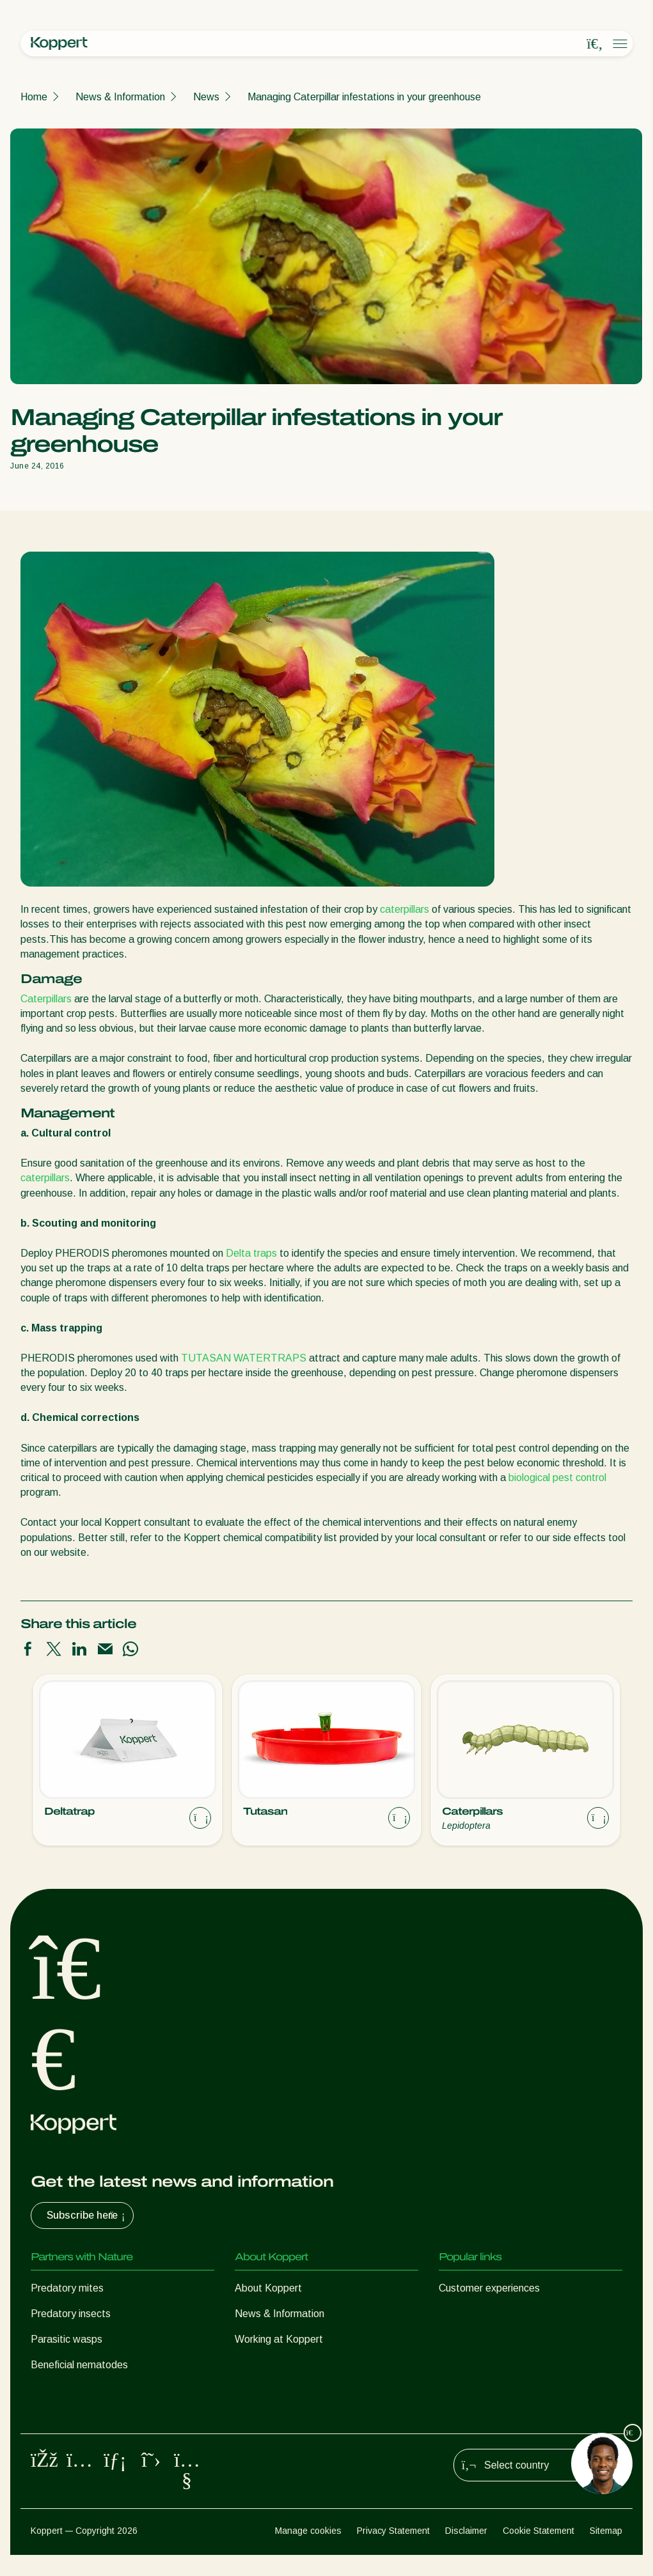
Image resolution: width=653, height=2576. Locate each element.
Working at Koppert (279, 2339)
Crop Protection (66, 2415)
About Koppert (268, 2288)
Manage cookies (308, 2552)
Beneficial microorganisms (89, 2390)
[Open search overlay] (595, 44)
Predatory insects (71, 2313)
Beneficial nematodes (79, 2364)
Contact (253, 2364)
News (206, 96)
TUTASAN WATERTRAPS (243, 1358)
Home (33, 96)
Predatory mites (67, 2288)
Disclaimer (466, 2552)
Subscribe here (87, 2215)
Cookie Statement (538, 2552)
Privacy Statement (393, 2552)
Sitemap (606, 2552)
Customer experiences (489, 2288)
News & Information (120, 96)
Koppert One (468, 2313)
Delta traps (251, 1253)
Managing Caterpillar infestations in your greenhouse (364, 96)
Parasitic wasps (66, 2339)
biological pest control (557, 1477)
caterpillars (404, 909)
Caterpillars (46, 998)
